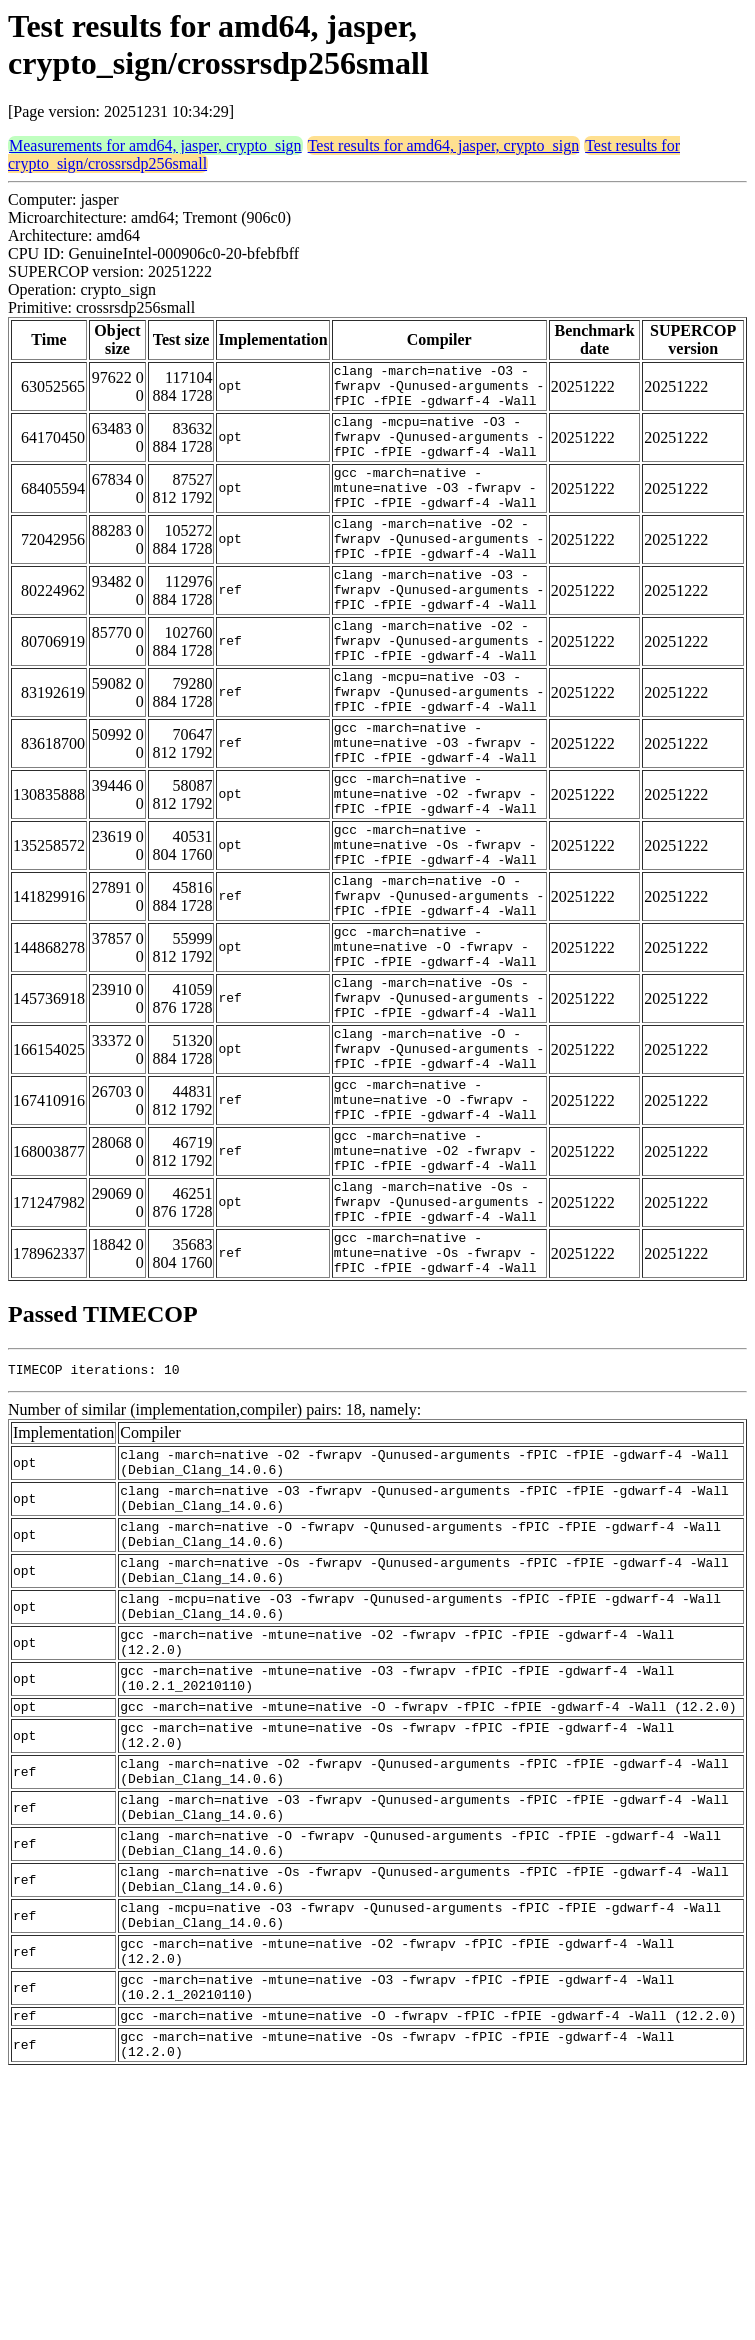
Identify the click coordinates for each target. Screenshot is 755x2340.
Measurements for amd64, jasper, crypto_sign (155, 145)
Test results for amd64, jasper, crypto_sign (444, 145)
